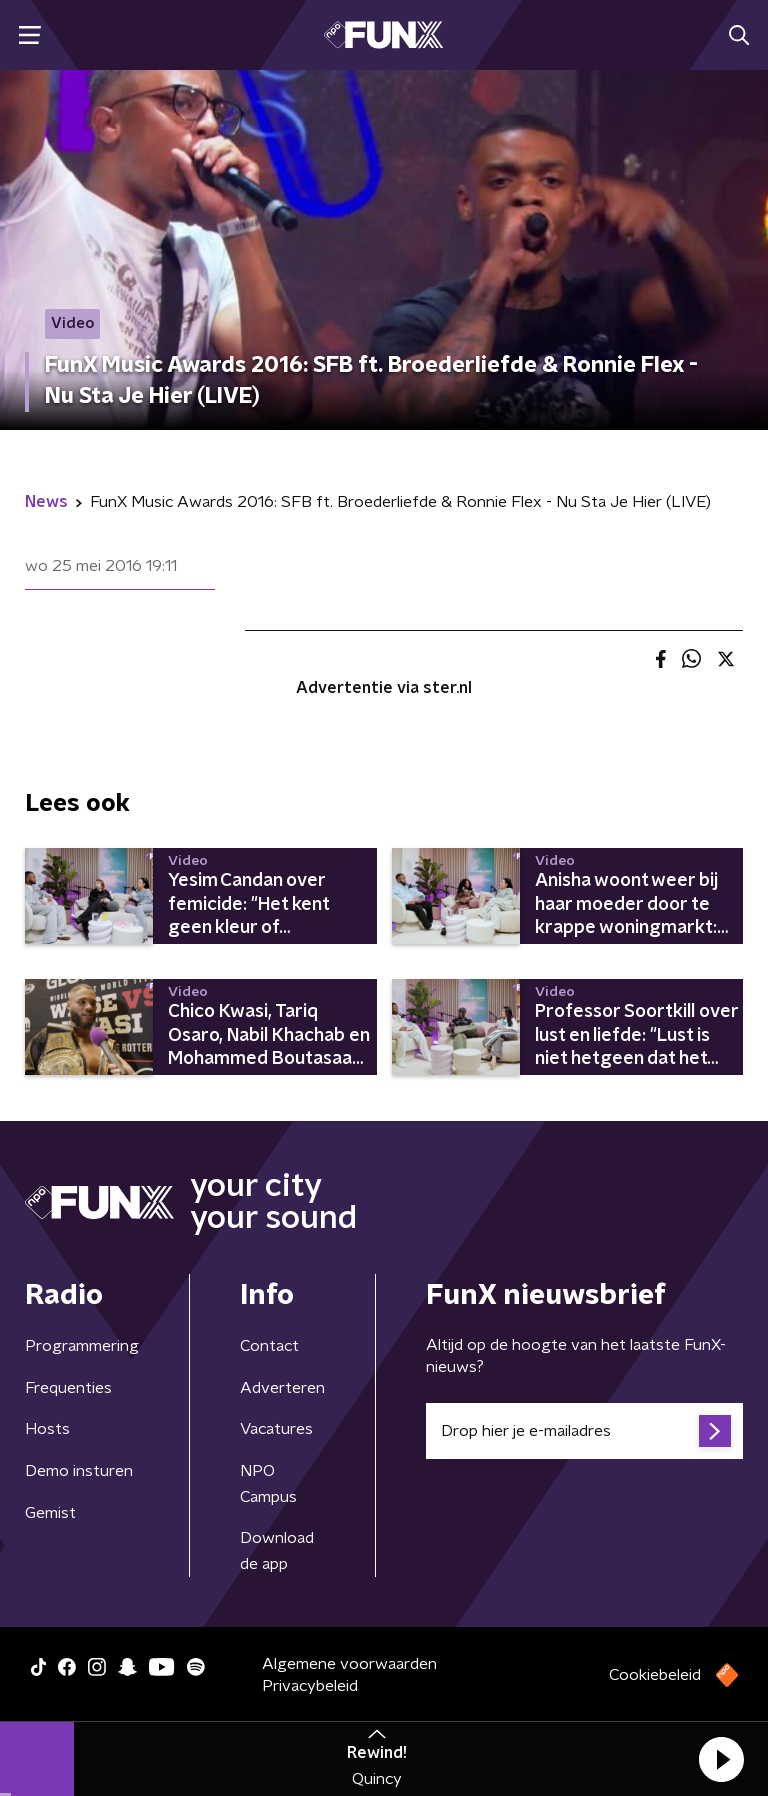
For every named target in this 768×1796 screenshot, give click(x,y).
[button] (721, 1759)
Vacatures (276, 1429)
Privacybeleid (310, 1686)
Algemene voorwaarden (349, 1664)
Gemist (50, 1513)
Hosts (47, 1429)
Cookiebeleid (655, 1675)
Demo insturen (79, 1471)
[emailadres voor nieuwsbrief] (584, 1431)
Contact (269, 1346)
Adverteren (282, 1388)
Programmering (82, 1346)
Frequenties (68, 1388)
